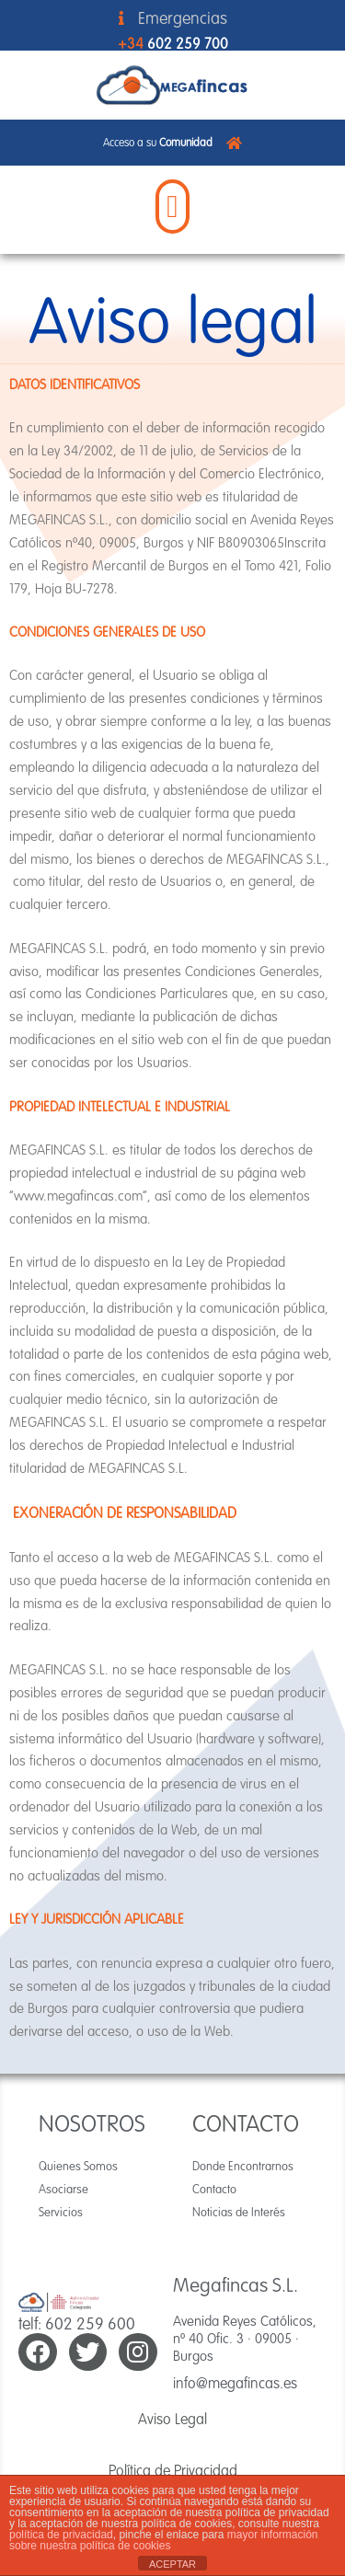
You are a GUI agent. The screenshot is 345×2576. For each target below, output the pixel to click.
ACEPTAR (172, 2564)
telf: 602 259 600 (76, 2323)
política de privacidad (61, 2534)
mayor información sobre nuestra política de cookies (163, 2540)
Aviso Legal (172, 2418)
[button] (172, 206)
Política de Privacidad (173, 2470)
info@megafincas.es (235, 2383)
